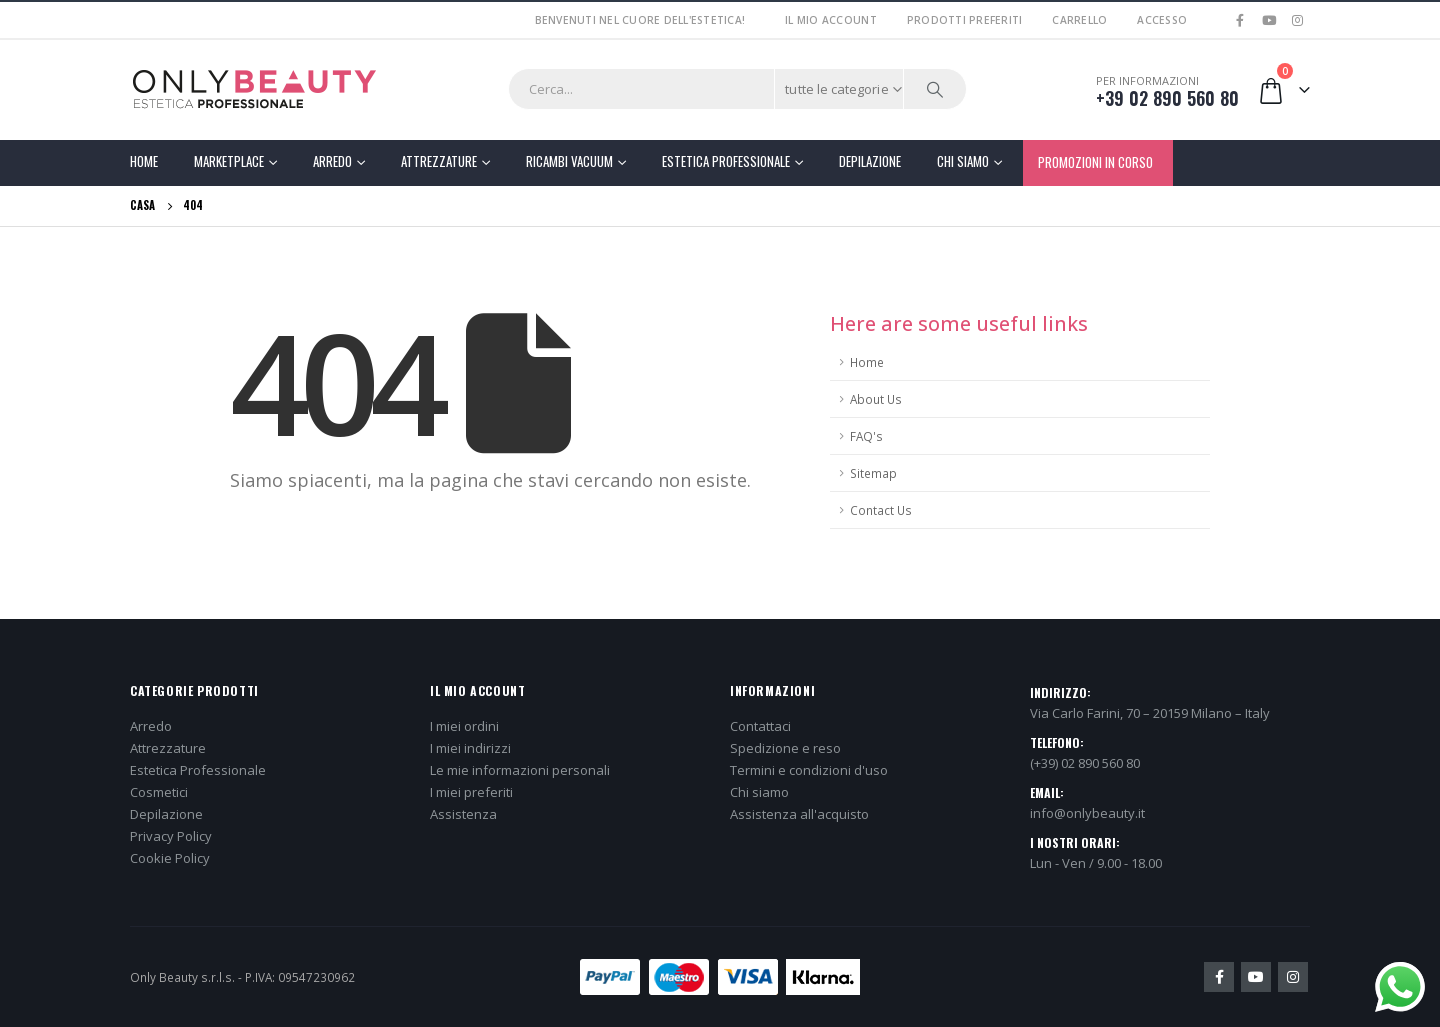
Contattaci (760, 726)
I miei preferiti (471, 792)
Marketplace (229, 161)
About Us (876, 399)
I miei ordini (464, 726)
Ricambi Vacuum (569, 161)
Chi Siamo (963, 161)
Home (144, 161)
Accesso (1162, 20)
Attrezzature (439, 161)
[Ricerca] (935, 89)
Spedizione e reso (785, 748)
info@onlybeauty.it (1087, 813)
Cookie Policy (170, 858)
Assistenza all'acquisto (799, 814)
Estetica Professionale (726, 161)
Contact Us (881, 510)
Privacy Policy (171, 836)
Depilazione (870, 161)
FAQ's (866, 436)
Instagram (1293, 977)
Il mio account (831, 20)
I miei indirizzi (470, 748)
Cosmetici (159, 792)
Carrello (1079, 20)
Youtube (1256, 977)
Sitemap (873, 473)
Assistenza (463, 814)
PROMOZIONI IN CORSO (1095, 162)
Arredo (332, 161)
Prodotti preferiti (965, 20)
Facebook (1219, 977)
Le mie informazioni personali (520, 770)
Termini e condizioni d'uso (809, 770)
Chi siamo (759, 792)
